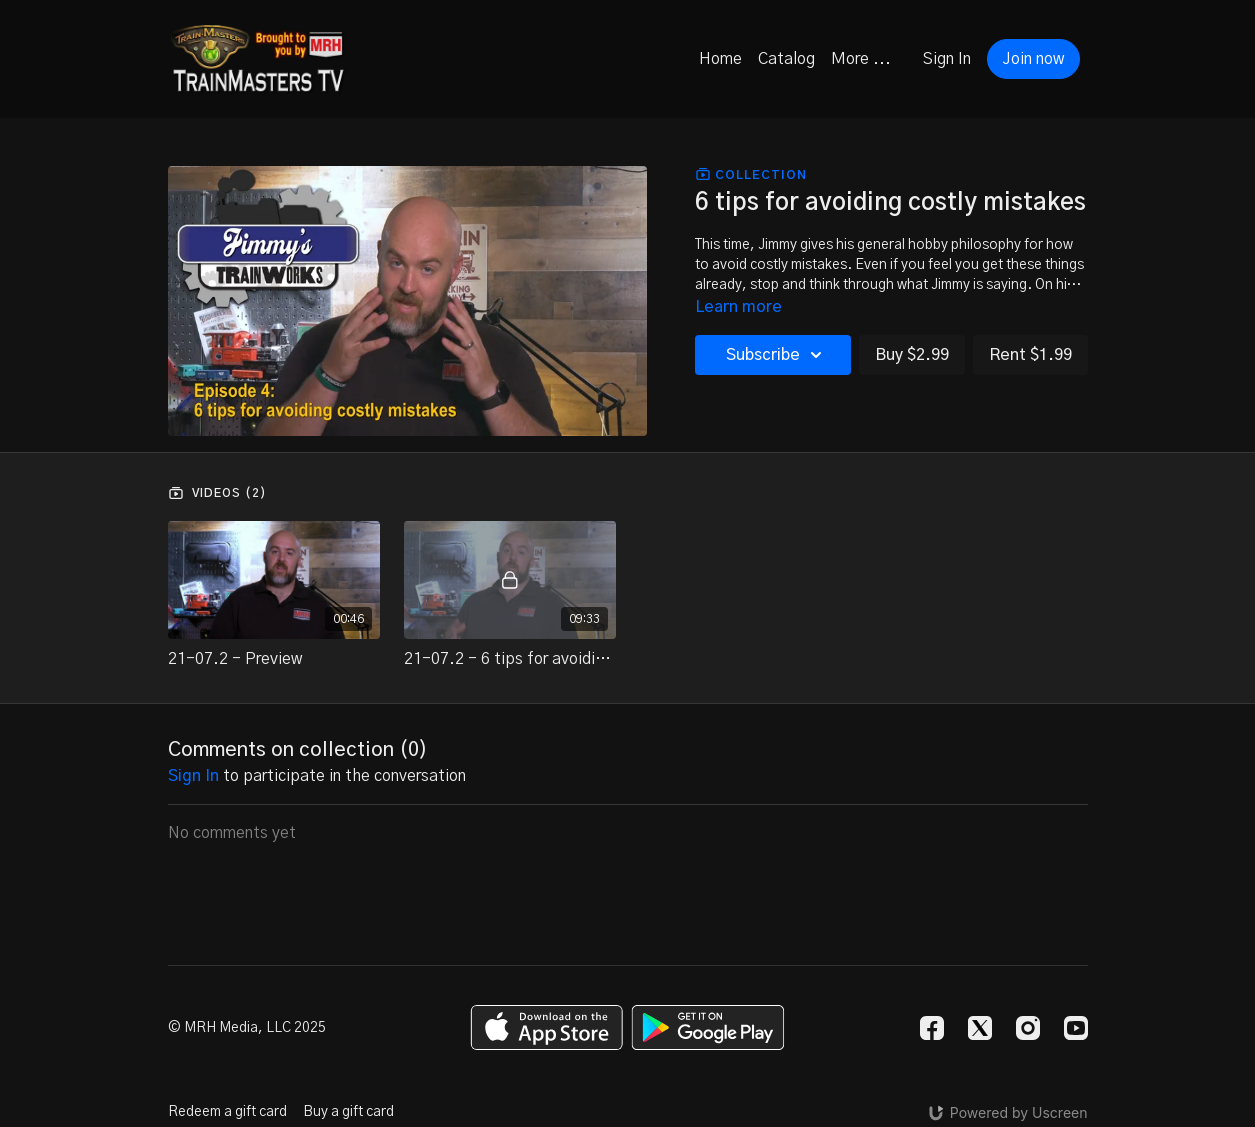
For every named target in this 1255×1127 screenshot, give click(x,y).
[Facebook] (932, 1028)
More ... (861, 59)
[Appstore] (546, 1027)
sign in (193, 776)
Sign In (947, 59)
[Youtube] (1076, 1028)
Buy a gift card (348, 1112)
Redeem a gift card (227, 1112)
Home (720, 59)
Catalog (786, 59)
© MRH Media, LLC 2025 (247, 1028)
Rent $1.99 (1030, 355)
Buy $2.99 (912, 355)
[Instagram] (1028, 1028)
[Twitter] (980, 1028)
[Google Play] (708, 1027)
